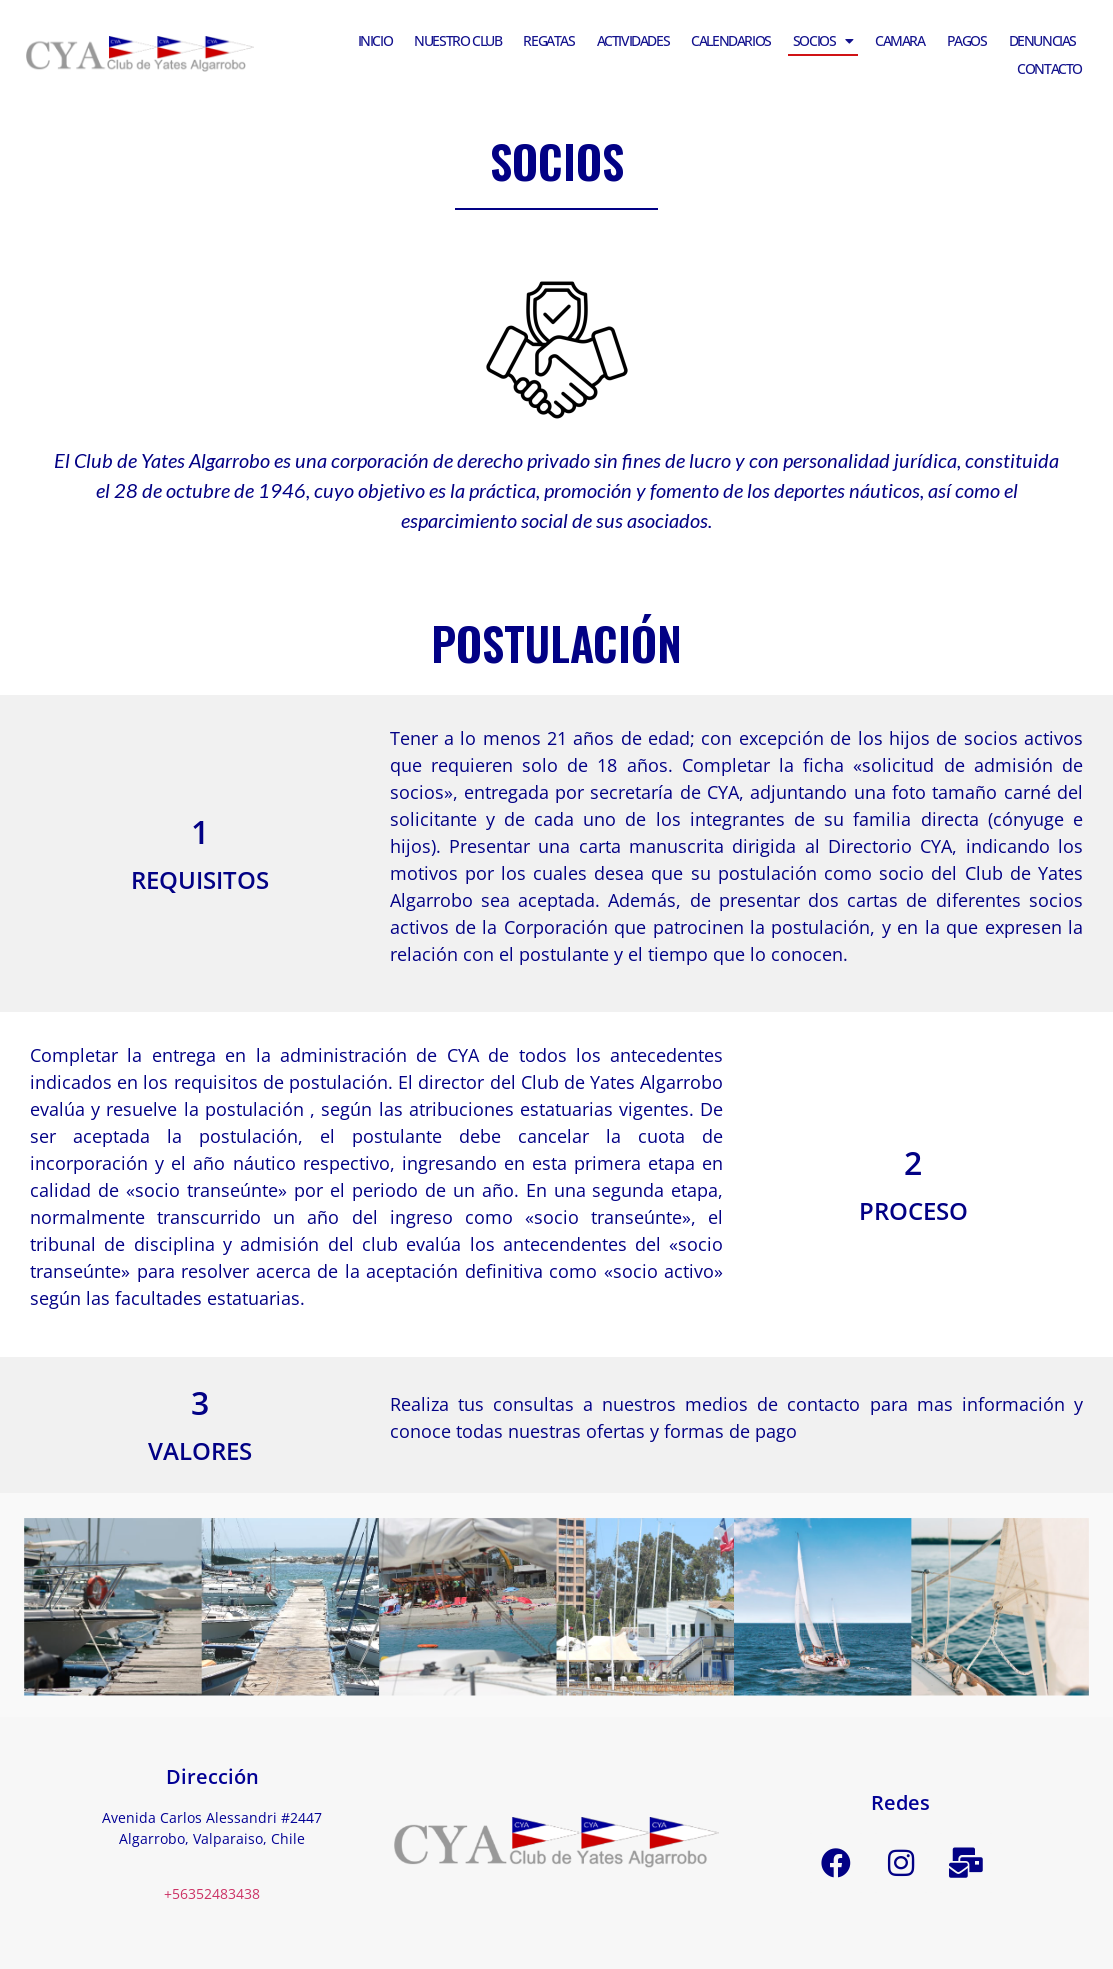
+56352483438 (212, 1893)
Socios (823, 41)
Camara (900, 40)
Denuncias (1042, 40)
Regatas (548, 40)
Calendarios (731, 40)
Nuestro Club (457, 40)
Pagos (967, 40)
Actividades (633, 40)
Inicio (375, 40)
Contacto (1049, 68)
